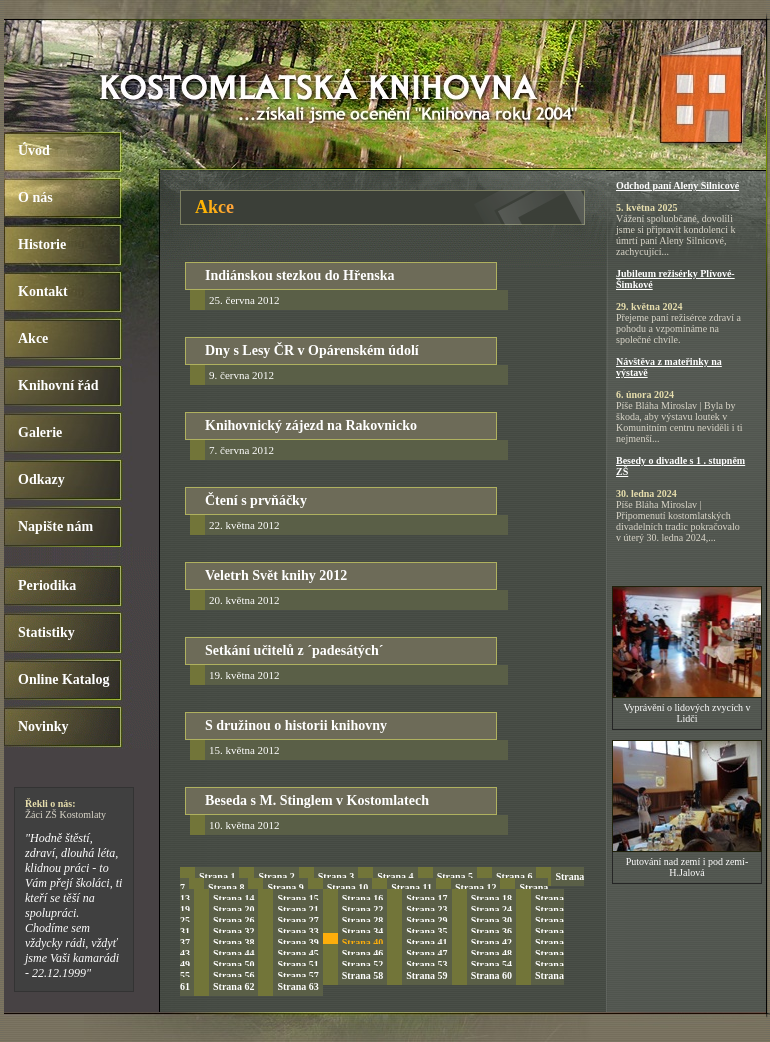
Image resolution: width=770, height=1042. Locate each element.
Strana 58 (362, 975)
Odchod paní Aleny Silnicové (677, 185)
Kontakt (43, 291)
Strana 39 (297, 942)
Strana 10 (347, 887)
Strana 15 (297, 898)
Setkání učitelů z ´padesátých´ (294, 650)
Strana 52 (362, 964)
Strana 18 (491, 898)
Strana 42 (491, 942)
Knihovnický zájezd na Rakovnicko (311, 425)
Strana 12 (475, 887)
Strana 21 (297, 909)
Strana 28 (362, 920)
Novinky (43, 726)
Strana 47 (426, 953)
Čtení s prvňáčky (256, 500)
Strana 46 (362, 953)
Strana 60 (491, 975)
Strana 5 (455, 876)
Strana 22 (362, 909)
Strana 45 (297, 953)
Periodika (47, 585)
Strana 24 (491, 909)
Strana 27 (297, 920)
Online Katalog (63, 679)
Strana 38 (233, 942)
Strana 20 (233, 909)
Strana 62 (233, 986)
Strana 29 (426, 920)
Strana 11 (411, 887)
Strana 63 (297, 986)
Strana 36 (491, 931)
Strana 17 (426, 898)
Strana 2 (276, 876)
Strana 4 (395, 876)
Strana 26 (233, 920)
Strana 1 (217, 876)
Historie (42, 244)
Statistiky (46, 632)
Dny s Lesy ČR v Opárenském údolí (312, 350)
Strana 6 (514, 876)
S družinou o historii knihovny (296, 725)
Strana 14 (233, 898)
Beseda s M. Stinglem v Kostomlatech (317, 800)
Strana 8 (226, 887)
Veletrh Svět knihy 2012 (276, 575)
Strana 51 (297, 964)
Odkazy (41, 479)
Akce (33, 338)
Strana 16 (362, 898)
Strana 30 (491, 920)
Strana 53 (426, 964)
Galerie (40, 432)
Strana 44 (233, 953)
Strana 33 (297, 931)
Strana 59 (426, 975)
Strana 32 (233, 931)
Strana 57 (297, 975)
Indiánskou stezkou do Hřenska (299, 275)
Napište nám (55, 526)
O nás (35, 197)
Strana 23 (426, 909)
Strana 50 (233, 964)
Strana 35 (426, 931)
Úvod (34, 150)
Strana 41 (426, 942)
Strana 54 (491, 964)
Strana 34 (362, 931)
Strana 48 (491, 953)
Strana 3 (336, 876)
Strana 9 (285, 887)
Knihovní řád (58, 385)
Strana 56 (233, 975)
